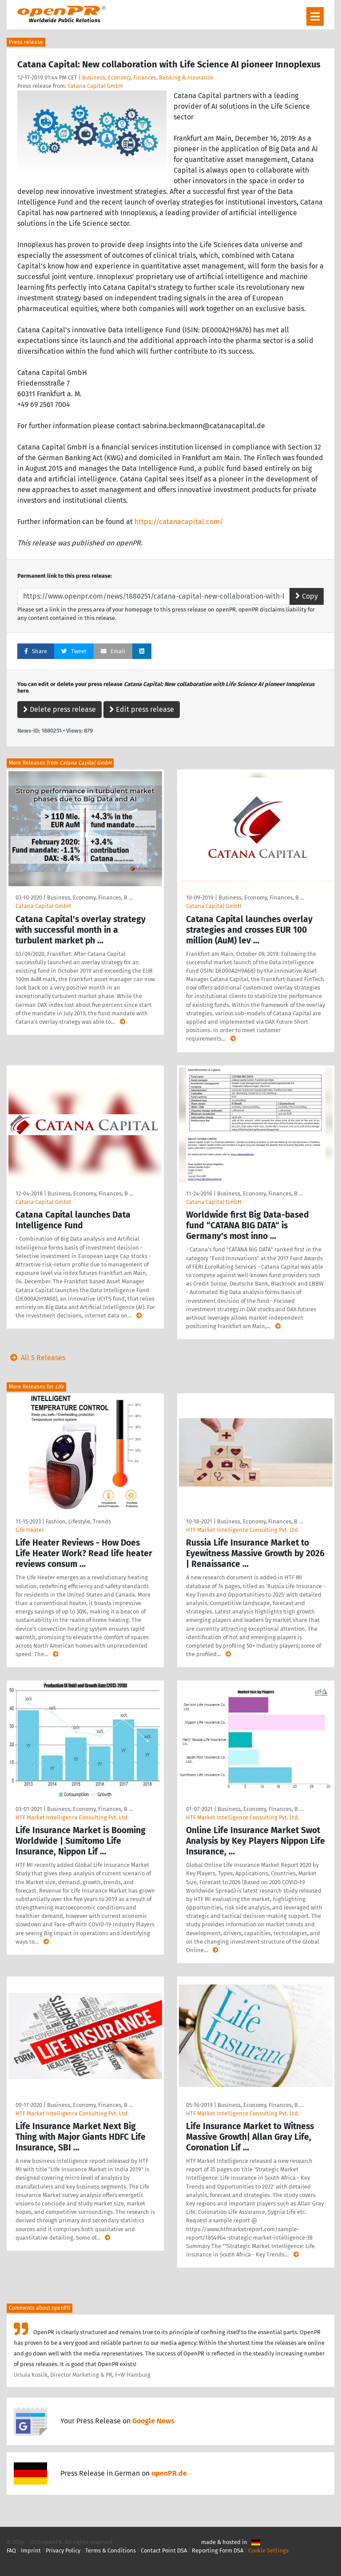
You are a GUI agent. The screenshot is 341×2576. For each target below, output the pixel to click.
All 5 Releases (36, 1357)
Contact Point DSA (164, 2550)
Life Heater (30, 1530)
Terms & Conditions (110, 2550)
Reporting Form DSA (217, 2550)
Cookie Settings (268, 2550)
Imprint (31, 2550)
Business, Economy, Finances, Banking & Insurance (147, 77)
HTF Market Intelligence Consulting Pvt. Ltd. (242, 1530)
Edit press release (141, 709)
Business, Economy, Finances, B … (90, 897)
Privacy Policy (63, 2550)
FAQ (11, 2550)
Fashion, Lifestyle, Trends (78, 1521)
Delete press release (59, 709)
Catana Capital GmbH (95, 86)
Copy (306, 596)
